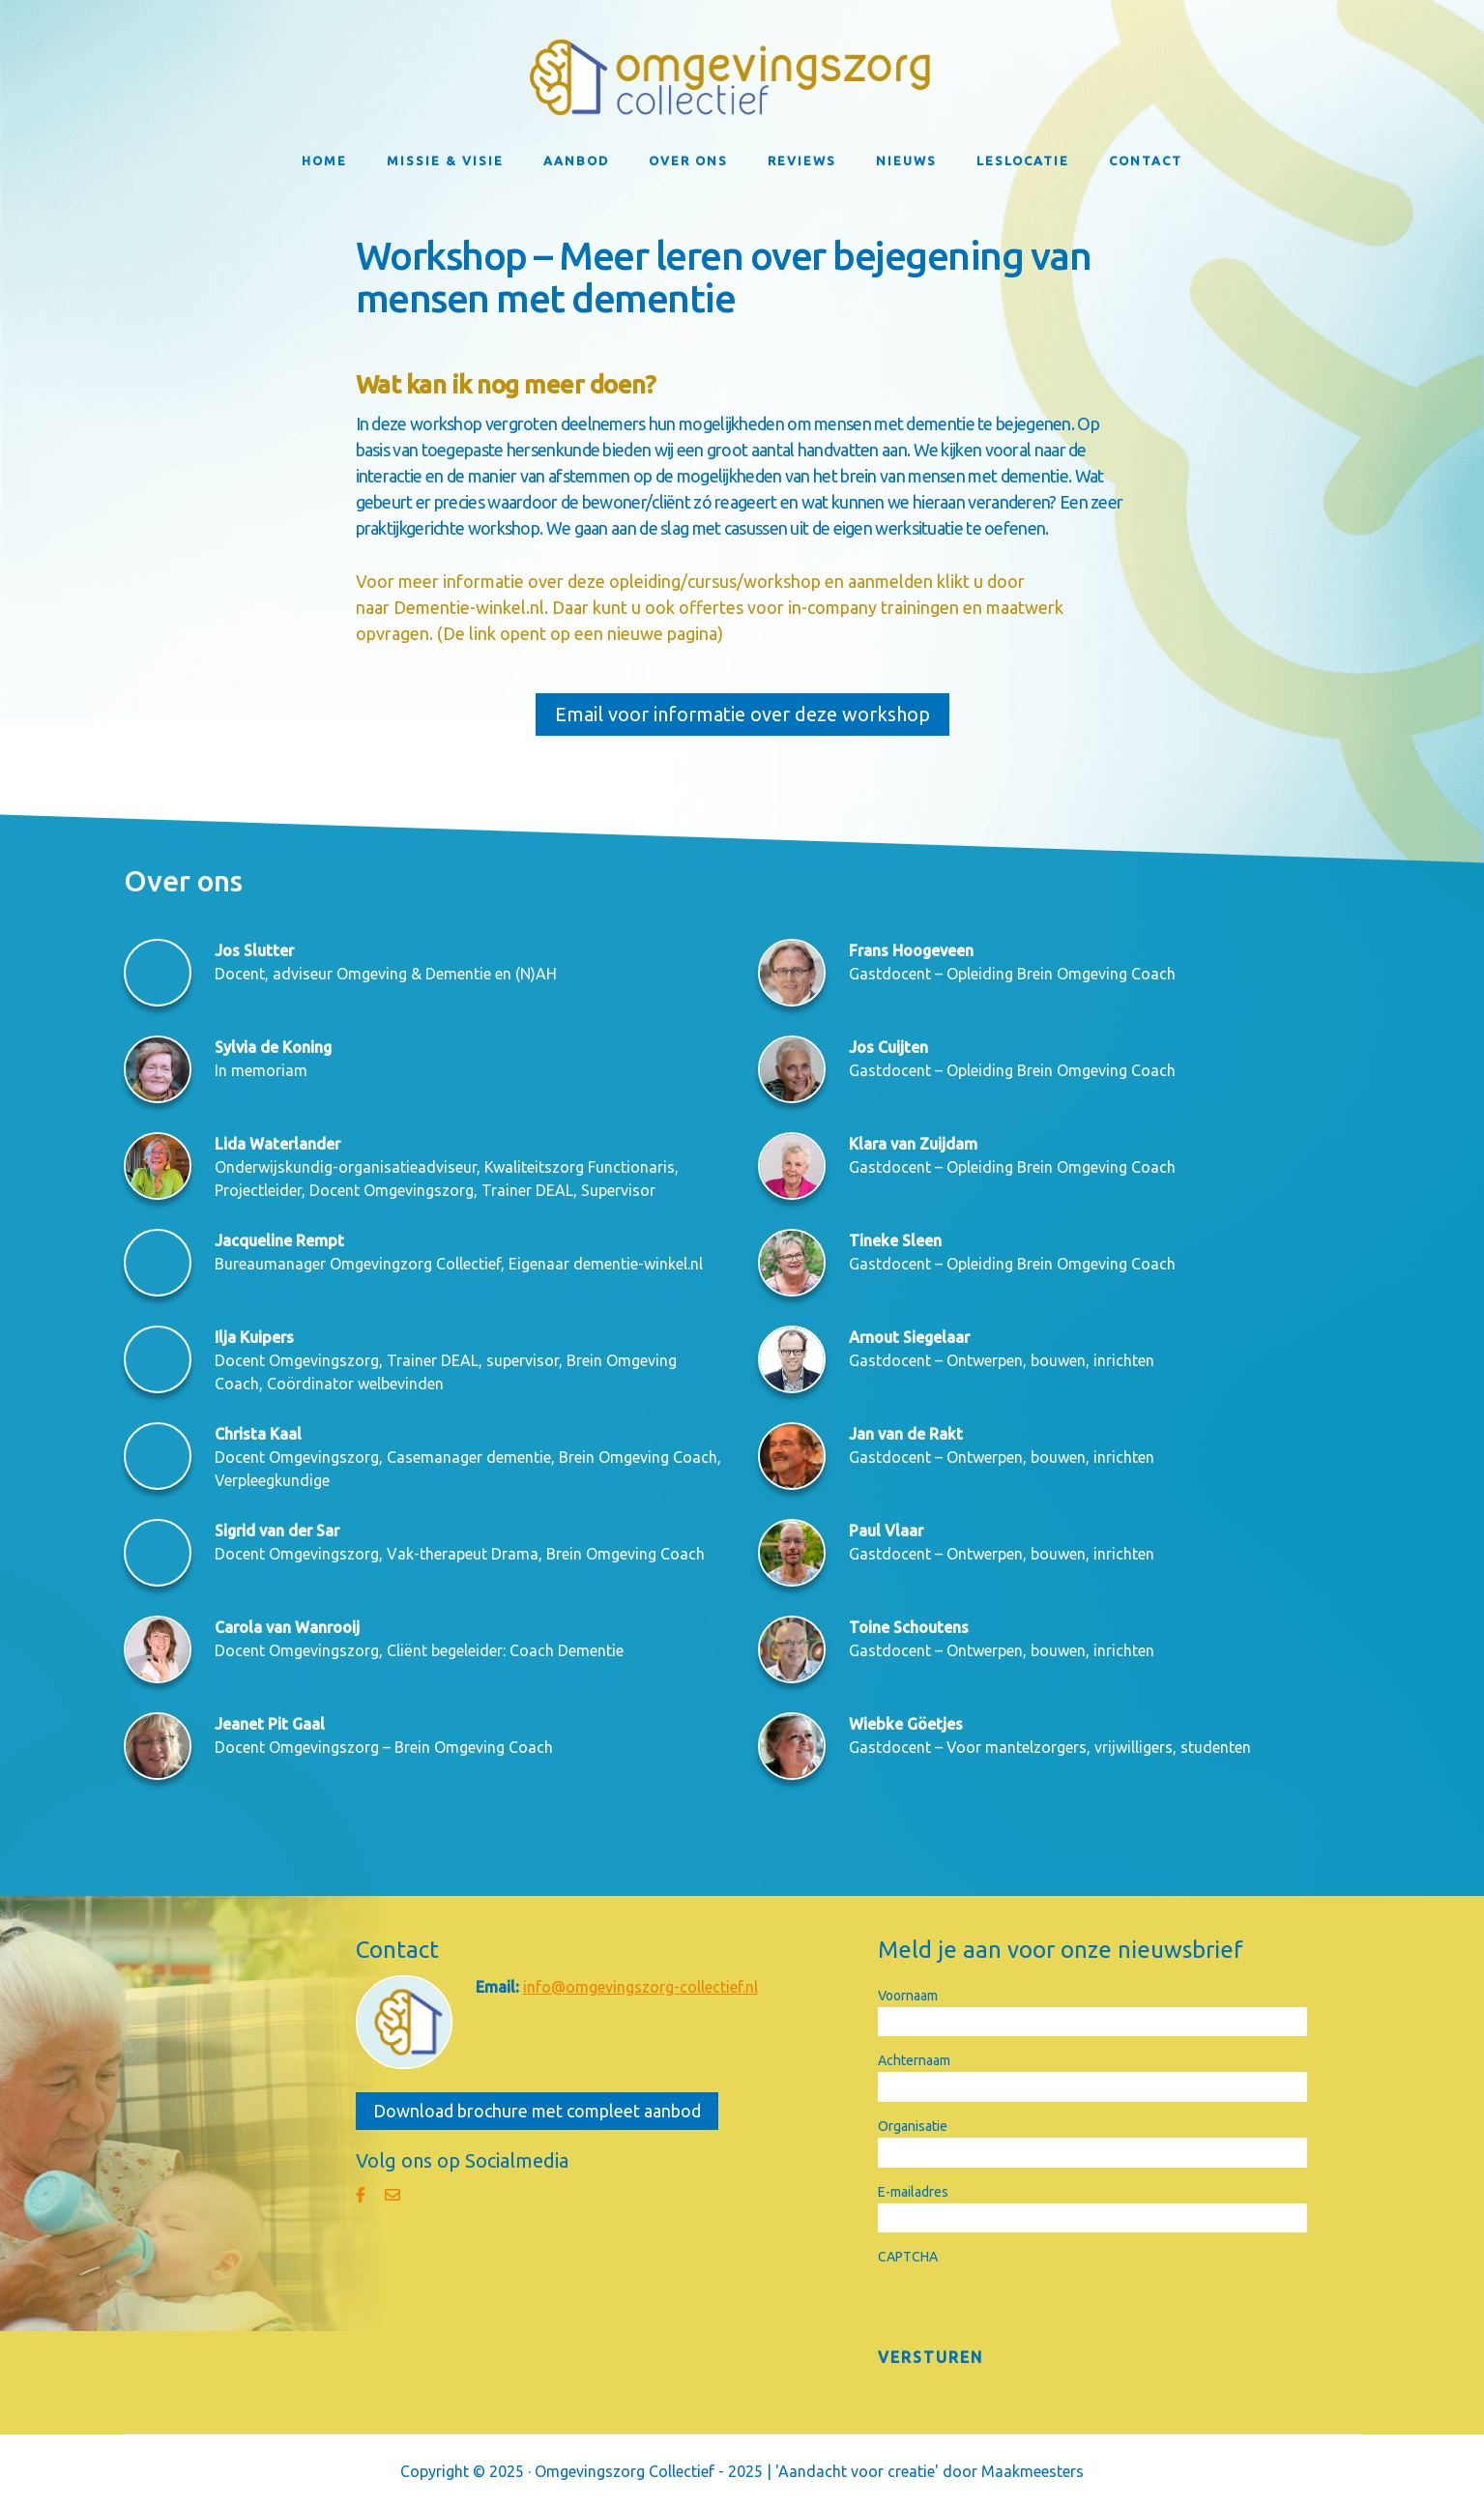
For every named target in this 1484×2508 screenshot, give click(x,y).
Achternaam (914, 2060)
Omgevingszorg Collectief (742, 77)
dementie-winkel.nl (638, 1263)
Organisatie (912, 2126)
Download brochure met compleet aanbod (537, 2110)
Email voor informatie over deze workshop (742, 714)
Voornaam (908, 1995)
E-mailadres (913, 2192)
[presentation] (1025, 2306)
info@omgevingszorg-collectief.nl (640, 1987)
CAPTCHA (908, 2256)
